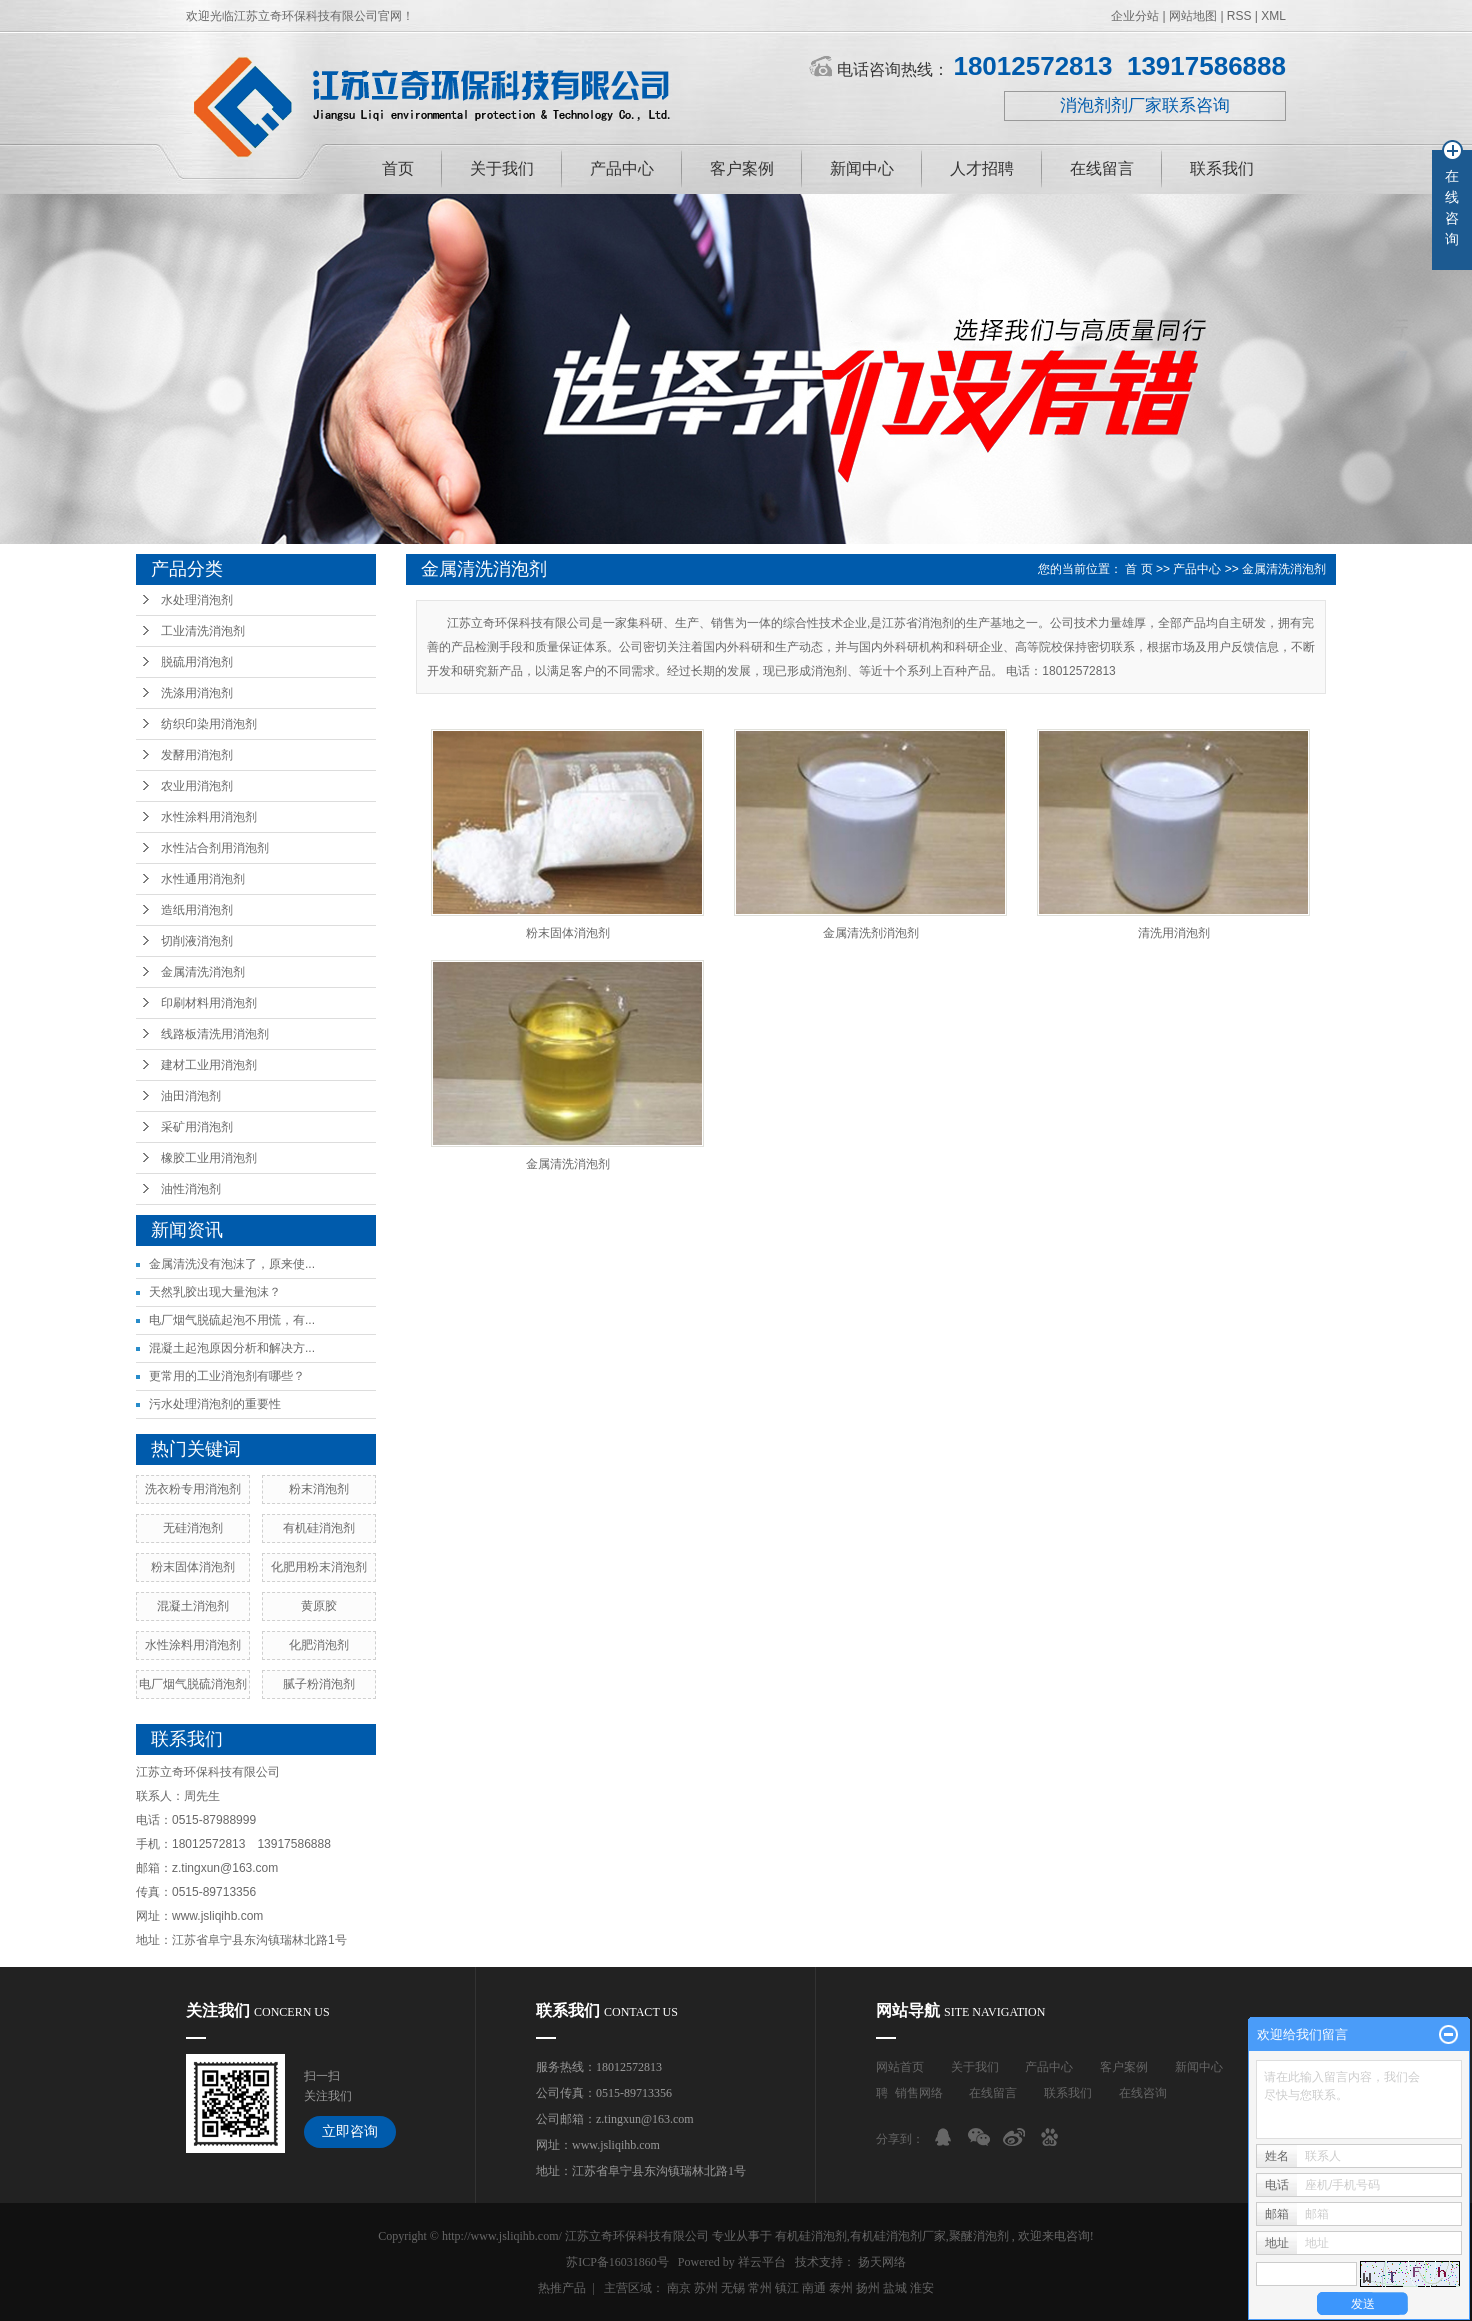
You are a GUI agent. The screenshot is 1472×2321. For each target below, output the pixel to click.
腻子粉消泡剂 (319, 1684)
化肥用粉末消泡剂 (319, 1567)
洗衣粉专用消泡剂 (193, 1489)
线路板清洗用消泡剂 (215, 1034)
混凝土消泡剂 (193, 1606)
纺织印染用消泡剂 (209, 724)
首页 (398, 168)
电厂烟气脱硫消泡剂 (193, 1684)
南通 (814, 2288)
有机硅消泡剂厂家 (898, 2236)
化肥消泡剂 (319, 1645)
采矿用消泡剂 (197, 1127)
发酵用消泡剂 (197, 755)
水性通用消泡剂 (203, 879)
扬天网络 (882, 2262)
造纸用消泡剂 (197, 910)
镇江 (787, 2288)
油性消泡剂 (191, 1189)
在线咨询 (1143, 2093)
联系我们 (1222, 168)
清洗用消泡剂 (1174, 933)
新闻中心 (862, 168)
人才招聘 (982, 168)
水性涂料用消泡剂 (209, 817)
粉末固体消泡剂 (193, 1567)
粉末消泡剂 (319, 1489)
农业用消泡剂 (197, 786)
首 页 (1138, 569)
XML (1273, 16)
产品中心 (622, 168)
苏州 (706, 2288)
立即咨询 (350, 2131)
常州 (760, 2288)
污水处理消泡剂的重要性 (215, 1404)
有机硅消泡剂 (319, 1528)
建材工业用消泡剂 (209, 1065)
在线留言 (1102, 168)
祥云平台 (762, 2262)
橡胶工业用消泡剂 (209, 1158)
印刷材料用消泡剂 (209, 1003)
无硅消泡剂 (193, 1528)
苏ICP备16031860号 (617, 2262)
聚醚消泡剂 (979, 2236)
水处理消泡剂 (197, 600)
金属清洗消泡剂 (203, 972)
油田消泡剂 (191, 1096)
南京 (679, 2288)
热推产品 (562, 2288)
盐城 (895, 2288)
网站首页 (900, 2067)
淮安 (922, 2288)
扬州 (868, 2288)
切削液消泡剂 (197, 941)
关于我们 (502, 168)
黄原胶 (319, 1606)
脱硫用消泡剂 (197, 662)
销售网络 (919, 2093)
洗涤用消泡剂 (197, 693)
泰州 (841, 2288)
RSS (1239, 16)
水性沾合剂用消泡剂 (215, 848)
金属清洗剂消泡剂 (871, 933)
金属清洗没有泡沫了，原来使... (232, 1264)
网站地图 (1194, 16)
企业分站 (1135, 16)
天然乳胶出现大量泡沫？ (215, 1292)
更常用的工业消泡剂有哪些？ (227, 1376)
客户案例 (742, 168)
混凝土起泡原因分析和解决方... (232, 1348)
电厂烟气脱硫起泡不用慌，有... (232, 1320)
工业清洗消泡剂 (203, 631)
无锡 (733, 2288)
